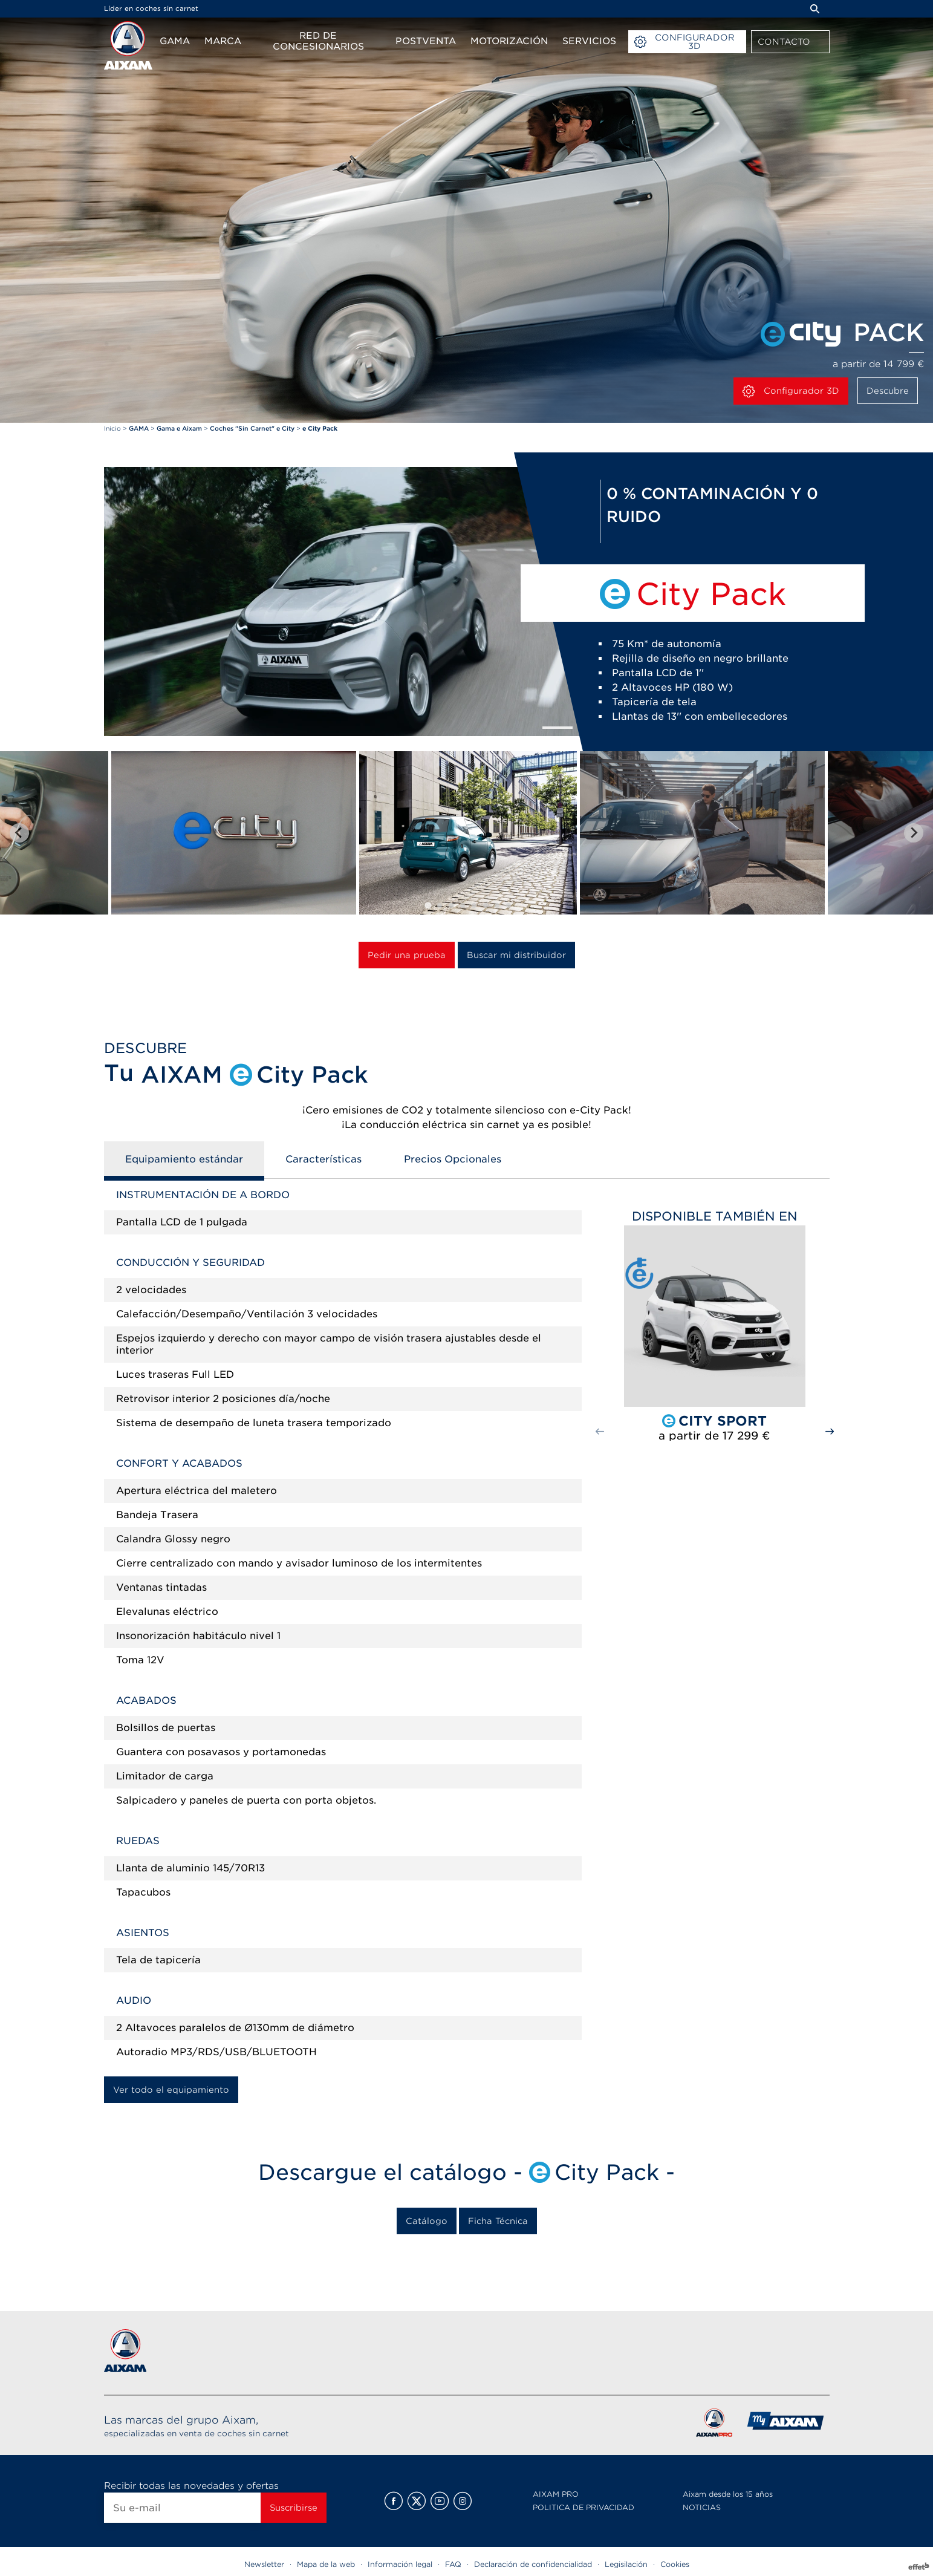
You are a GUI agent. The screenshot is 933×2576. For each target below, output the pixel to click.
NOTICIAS (702, 2507)
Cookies (674, 2564)
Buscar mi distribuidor (516, 955)
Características (323, 1159)
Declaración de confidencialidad (533, 2564)
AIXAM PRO (556, 2494)
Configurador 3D (791, 391)
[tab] (427, 905)
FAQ (453, 2564)
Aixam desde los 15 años (728, 2494)
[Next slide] (913, 833)
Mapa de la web (326, 2564)
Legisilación (626, 2564)
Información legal (400, 2564)
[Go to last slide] (19, 833)
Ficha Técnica (498, 2221)
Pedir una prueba (407, 955)
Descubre (887, 391)
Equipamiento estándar (184, 1159)
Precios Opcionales (452, 1159)
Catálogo (426, 2221)
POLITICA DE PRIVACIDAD (583, 2507)
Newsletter (264, 2564)
